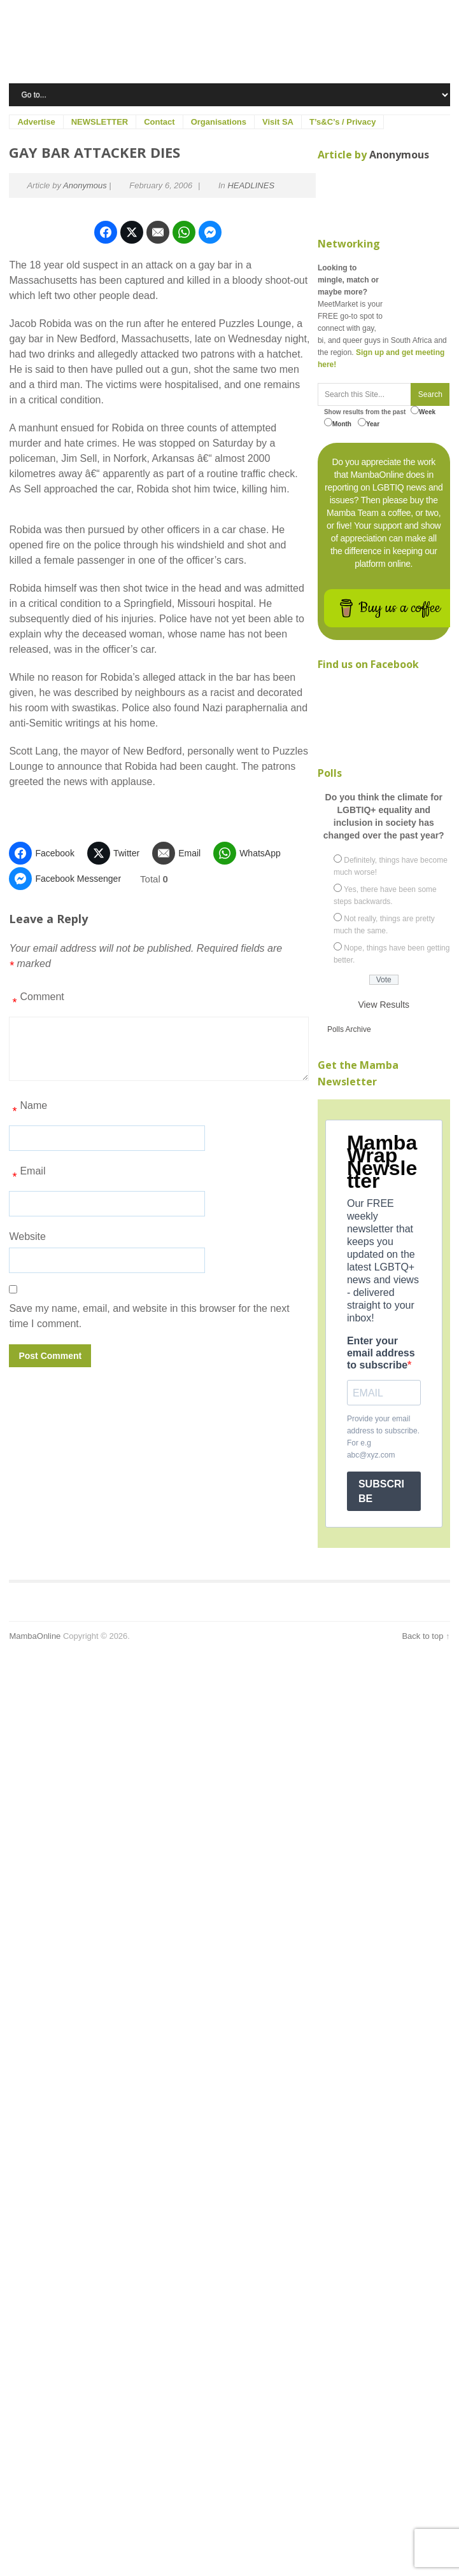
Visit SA (277, 122)
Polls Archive (349, 1029)
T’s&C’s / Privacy (342, 122)
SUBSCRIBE (381, 1491)
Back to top (422, 1636)
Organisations (218, 122)
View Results (383, 1004)
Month (337, 423)
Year (368, 423)
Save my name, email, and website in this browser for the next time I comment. (149, 1316)
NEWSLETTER (100, 122)
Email (27, 1176)
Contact (159, 122)
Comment (36, 1001)
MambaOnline (34, 1636)
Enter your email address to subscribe (381, 1352)
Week (423, 410)
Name (28, 1110)
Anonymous (85, 185)
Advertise (36, 122)
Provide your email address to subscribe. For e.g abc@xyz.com (383, 1436)
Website (27, 1236)
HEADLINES (250, 185)
